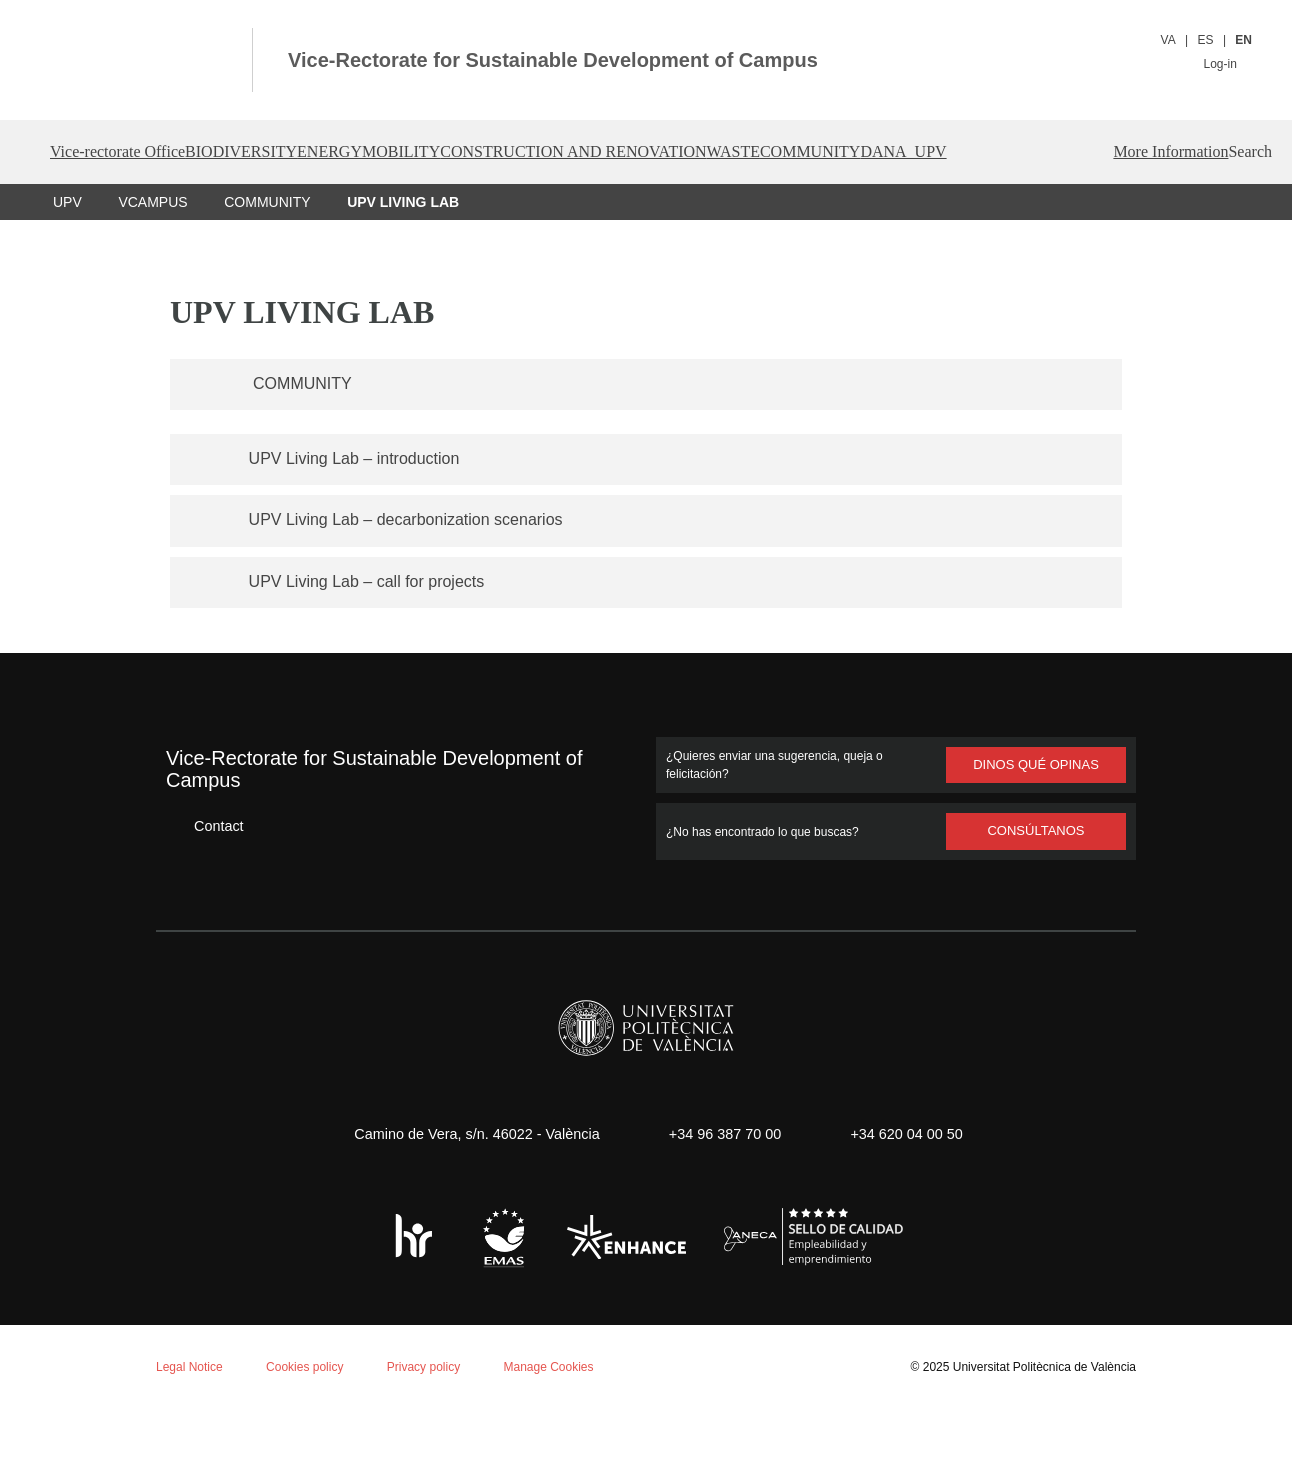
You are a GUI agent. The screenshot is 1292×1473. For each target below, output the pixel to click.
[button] (1216, 216)
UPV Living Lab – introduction (362, 522)
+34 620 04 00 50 (913, 1197)
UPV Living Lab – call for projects (376, 645)
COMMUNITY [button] (1031, 152)
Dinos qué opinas (1036, 829)
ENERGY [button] (417, 152)
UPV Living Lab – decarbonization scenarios (416, 583)
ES (1206, 39)
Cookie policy (264, 1212)
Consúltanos (1036, 895)
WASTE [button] (921, 152)
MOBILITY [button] (519, 152)
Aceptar (99, 1399)
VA (1169, 39)
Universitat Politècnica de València (1038, 1430)
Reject (198, 1399)
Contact (204, 889)
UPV (67, 265)
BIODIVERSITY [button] (299, 152)
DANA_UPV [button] (1156, 152)
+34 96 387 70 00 (722, 1197)
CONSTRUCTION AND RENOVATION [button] (725, 152)
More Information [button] (1092, 216)
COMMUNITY (266, 265)
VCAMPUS (152, 265)
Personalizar (315, 1399)
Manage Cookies (566, 1430)
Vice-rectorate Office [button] (132, 152)
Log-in (1226, 63)
